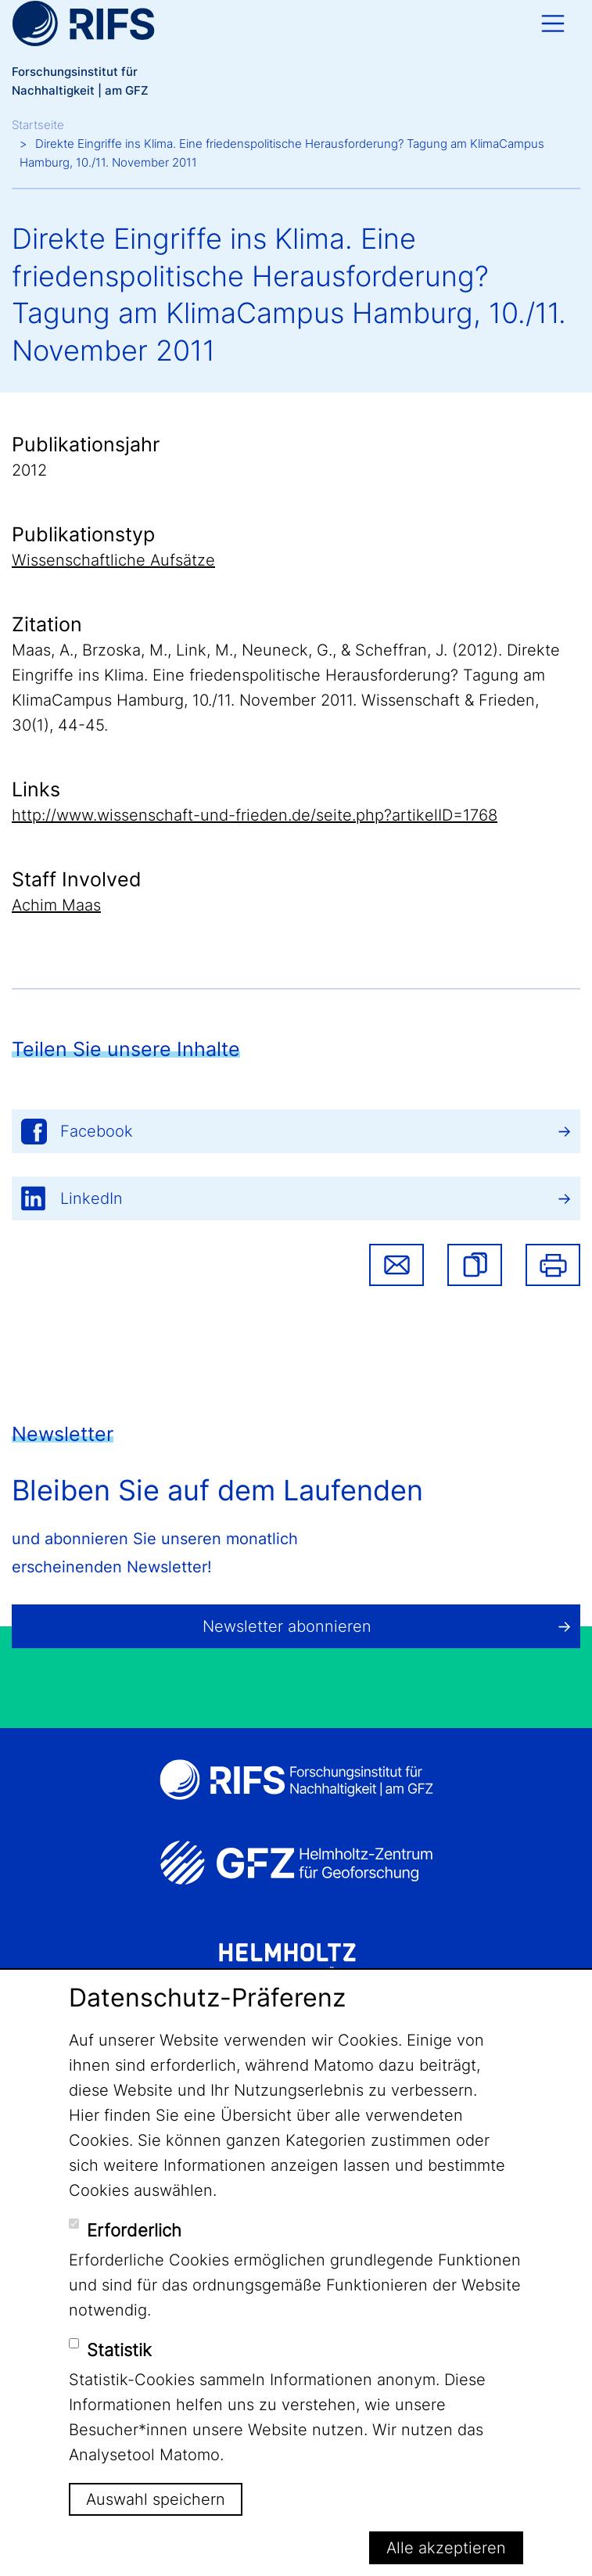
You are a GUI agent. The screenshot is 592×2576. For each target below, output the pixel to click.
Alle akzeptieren (446, 2547)
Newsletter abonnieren (287, 1626)
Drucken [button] (553, 1265)
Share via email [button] (396, 1265)
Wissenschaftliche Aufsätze (113, 560)
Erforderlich (134, 2230)
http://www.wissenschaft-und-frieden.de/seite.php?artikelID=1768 (254, 815)
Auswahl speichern (155, 2499)
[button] (474, 1265)
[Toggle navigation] (553, 23)
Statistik (119, 2350)
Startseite (38, 124)
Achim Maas (56, 905)
